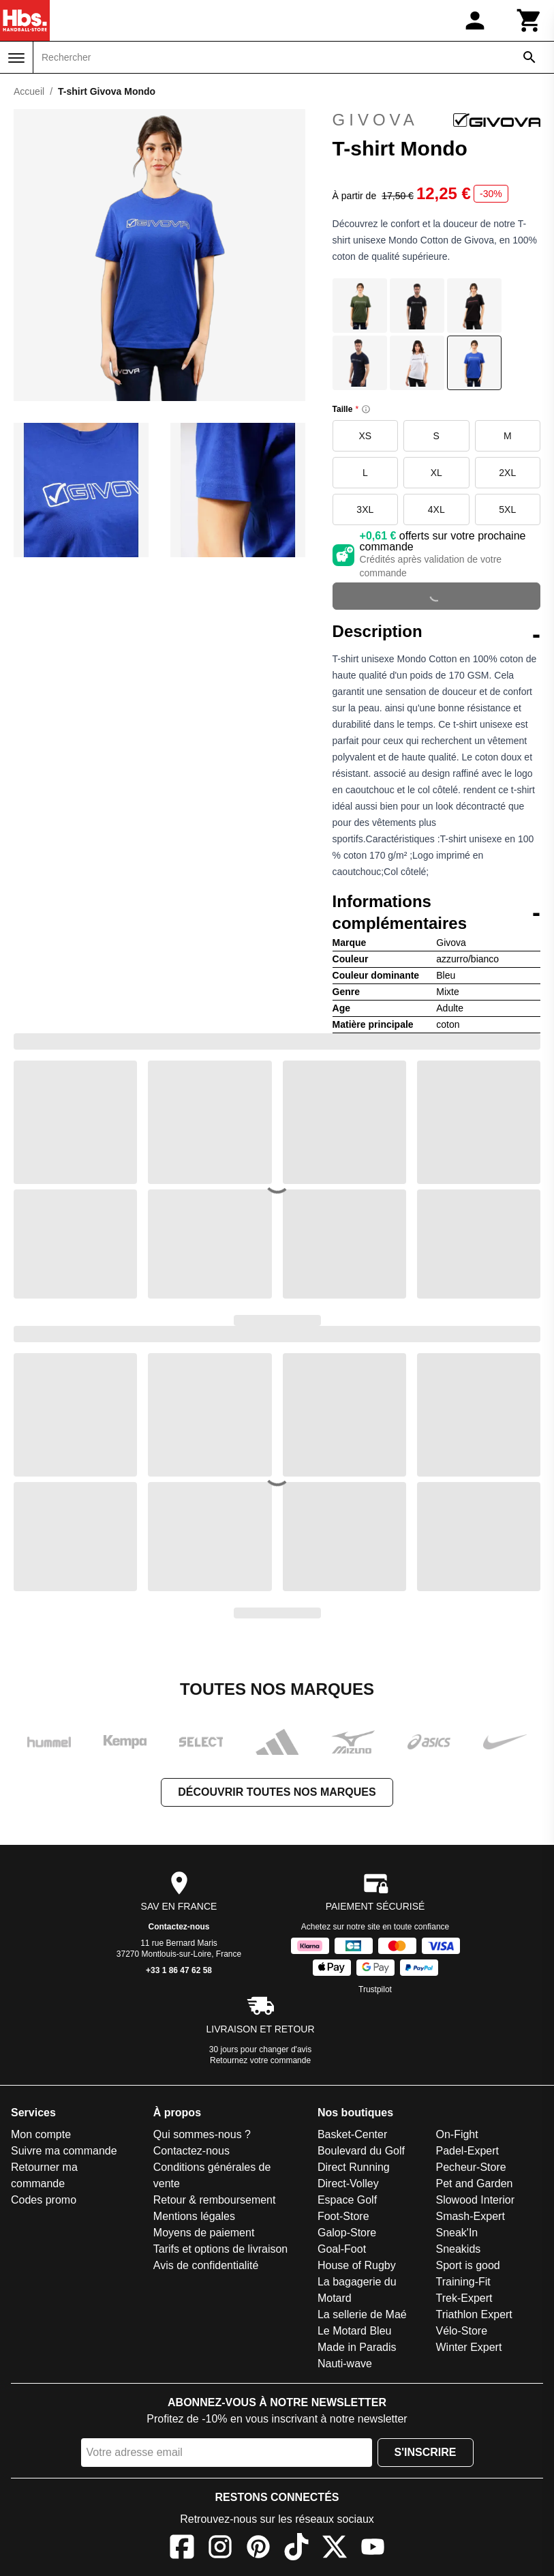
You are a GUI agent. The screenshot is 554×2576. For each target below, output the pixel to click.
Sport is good (467, 2265)
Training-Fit (462, 2282)
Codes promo (43, 2200)
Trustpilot (375, 1989)
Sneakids (457, 2249)
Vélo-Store (461, 2331)
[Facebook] (182, 2549)
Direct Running (354, 2167)
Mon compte (41, 2134)
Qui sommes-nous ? (202, 2134)
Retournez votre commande (260, 2060)
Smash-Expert (469, 2216)
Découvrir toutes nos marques (276, 1792)
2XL (507, 472)
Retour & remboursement (214, 2200)
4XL (436, 509)
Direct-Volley (348, 2183)
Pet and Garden (473, 2183)
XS (364, 435)
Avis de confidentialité (205, 2265)
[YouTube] (372, 2549)
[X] (334, 2549)
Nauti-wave (345, 2363)
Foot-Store (343, 2216)
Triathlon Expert (473, 2314)
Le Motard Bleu (355, 2331)
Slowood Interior (474, 2200)
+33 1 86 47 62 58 (179, 1970)
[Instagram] (220, 2549)
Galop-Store (347, 2232)
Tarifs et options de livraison (220, 2249)
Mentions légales (194, 2216)
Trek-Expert (463, 2298)
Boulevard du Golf (361, 2151)
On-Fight (456, 2134)
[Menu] (16, 58)
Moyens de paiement (204, 2232)
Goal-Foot (342, 2249)
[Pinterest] (258, 2549)
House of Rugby (357, 2265)
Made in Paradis (357, 2347)
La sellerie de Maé (362, 2314)
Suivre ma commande (64, 2151)
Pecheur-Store (470, 2167)
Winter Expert (468, 2347)
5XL (507, 509)
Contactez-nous (179, 1926)
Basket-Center (352, 2134)
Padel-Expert (467, 2151)
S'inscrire (426, 2452)
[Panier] (529, 20)
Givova (436, 120)
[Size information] (366, 409)
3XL (364, 509)
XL (436, 472)
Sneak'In (456, 2232)
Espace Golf (347, 2200)
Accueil (29, 91)
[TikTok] (296, 2549)
